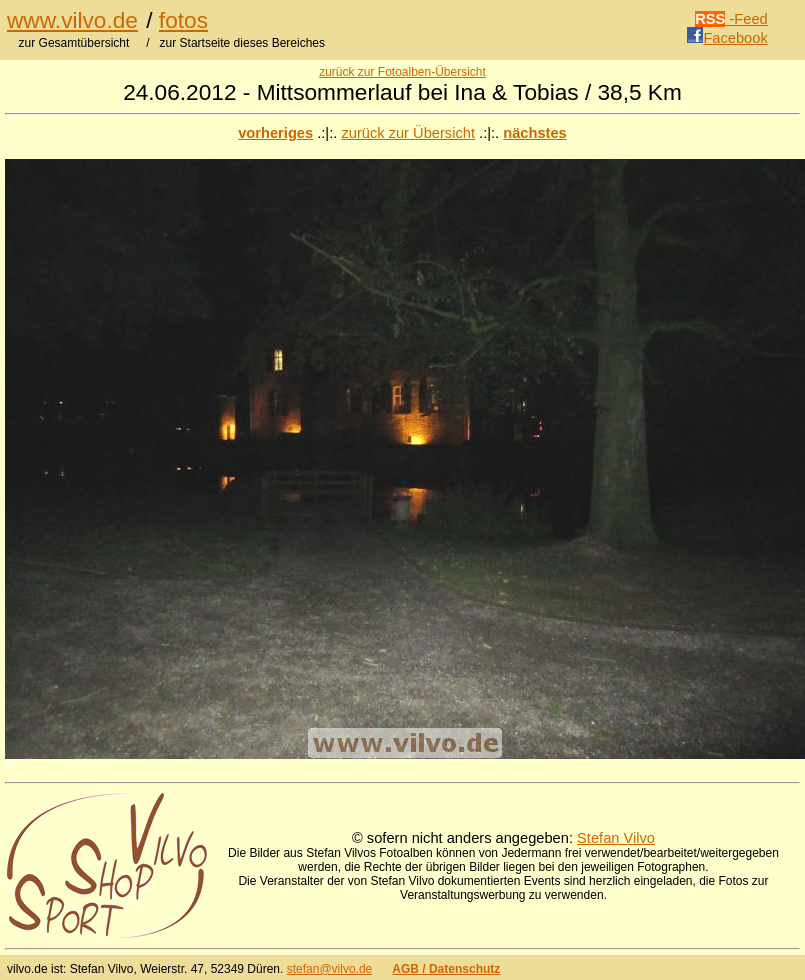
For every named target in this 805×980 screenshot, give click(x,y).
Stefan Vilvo (616, 838)
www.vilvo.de (72, 20)
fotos (183, 20)
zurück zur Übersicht (408, 133)
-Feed (731, 19)
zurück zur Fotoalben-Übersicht (402, 72)
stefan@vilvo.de (330, 969)
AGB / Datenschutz (446, 969)
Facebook (727, 38)
